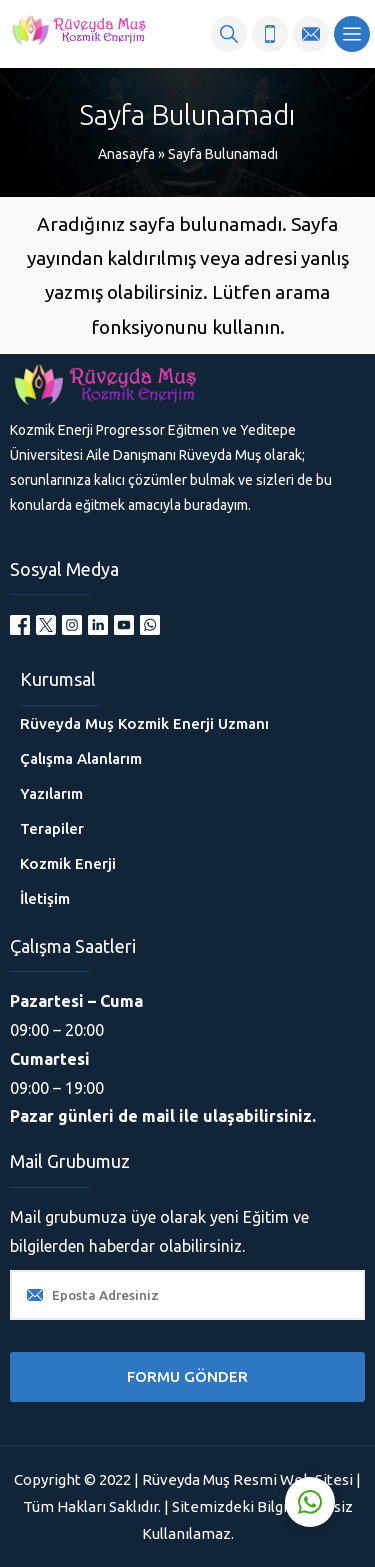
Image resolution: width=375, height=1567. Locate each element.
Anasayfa (126, 154)
